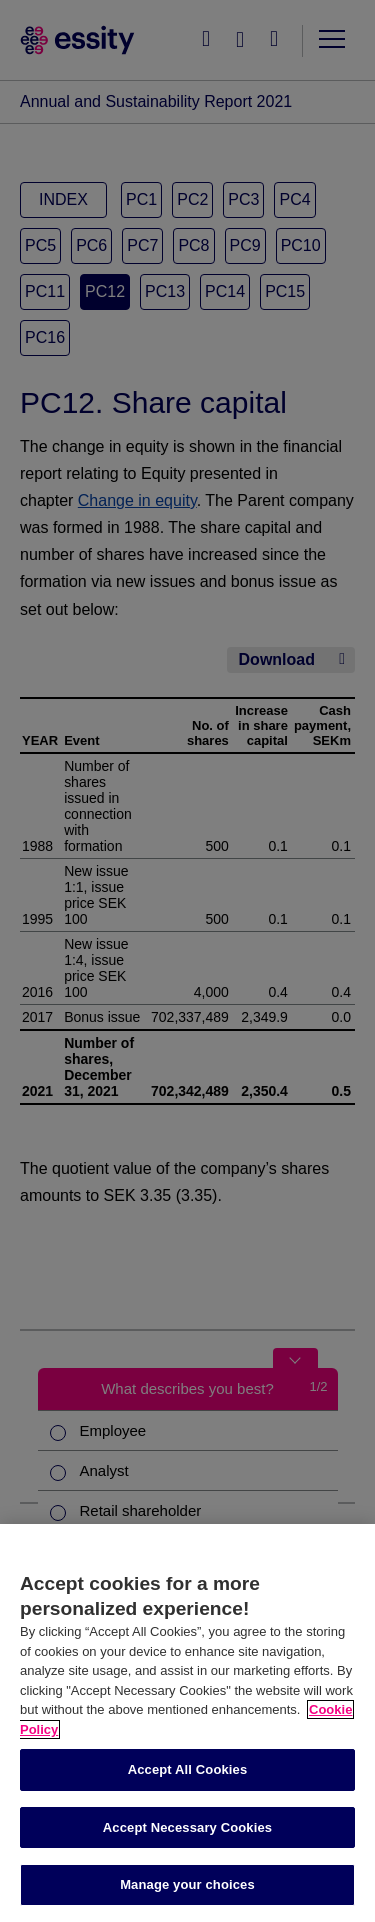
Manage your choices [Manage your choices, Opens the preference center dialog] (187, 1884)
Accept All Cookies (188, 1769)
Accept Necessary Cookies (187, 1827)
